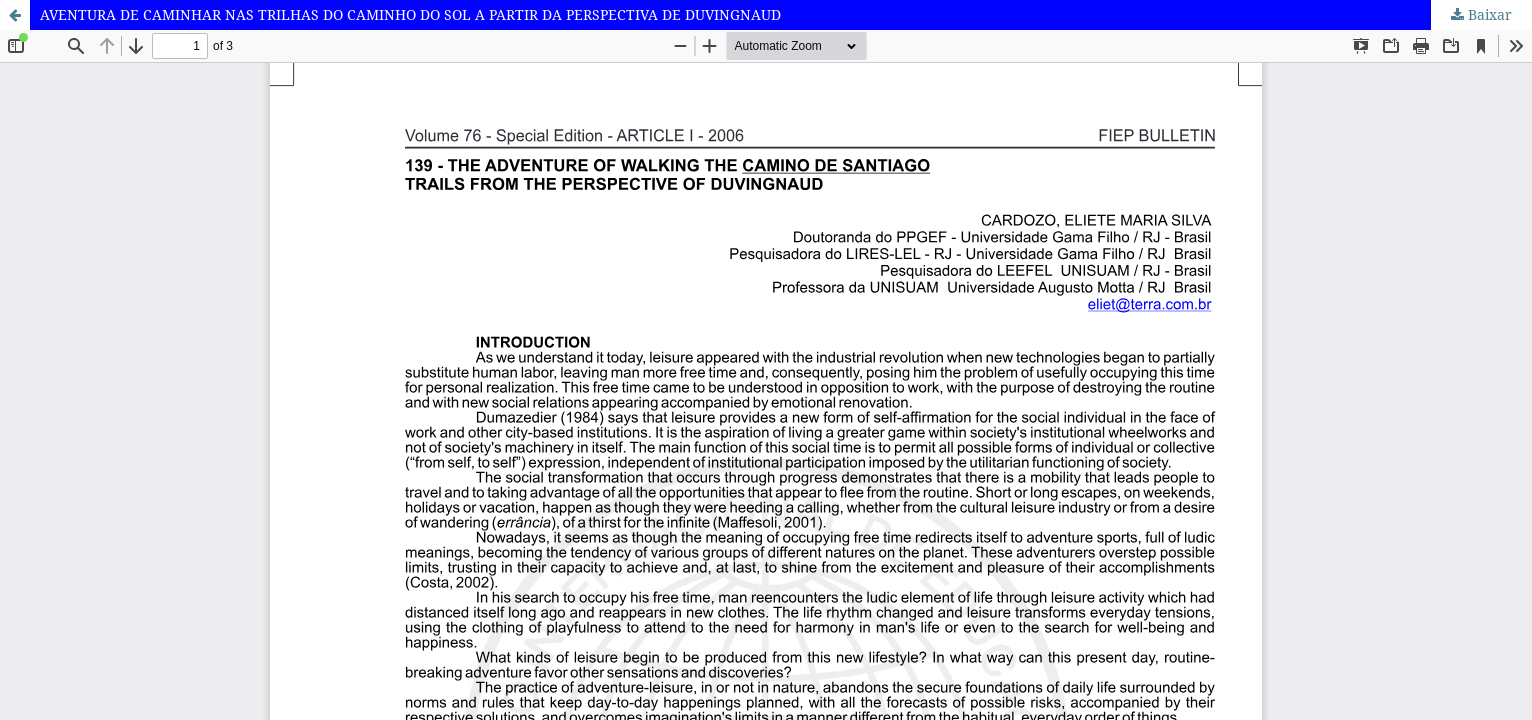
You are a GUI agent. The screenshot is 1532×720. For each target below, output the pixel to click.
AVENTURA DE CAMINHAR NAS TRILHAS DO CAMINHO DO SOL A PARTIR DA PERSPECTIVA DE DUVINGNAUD (410, 14)
